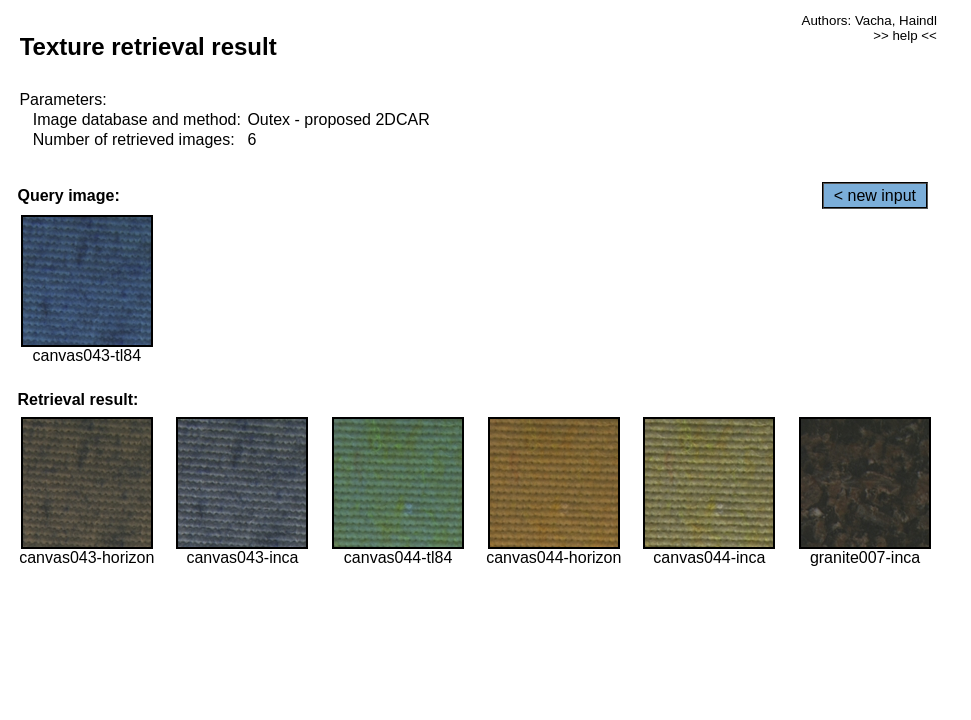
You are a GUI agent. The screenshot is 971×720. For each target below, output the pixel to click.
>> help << (905, 35)
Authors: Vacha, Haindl (869, 20)
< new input (875, 195)
